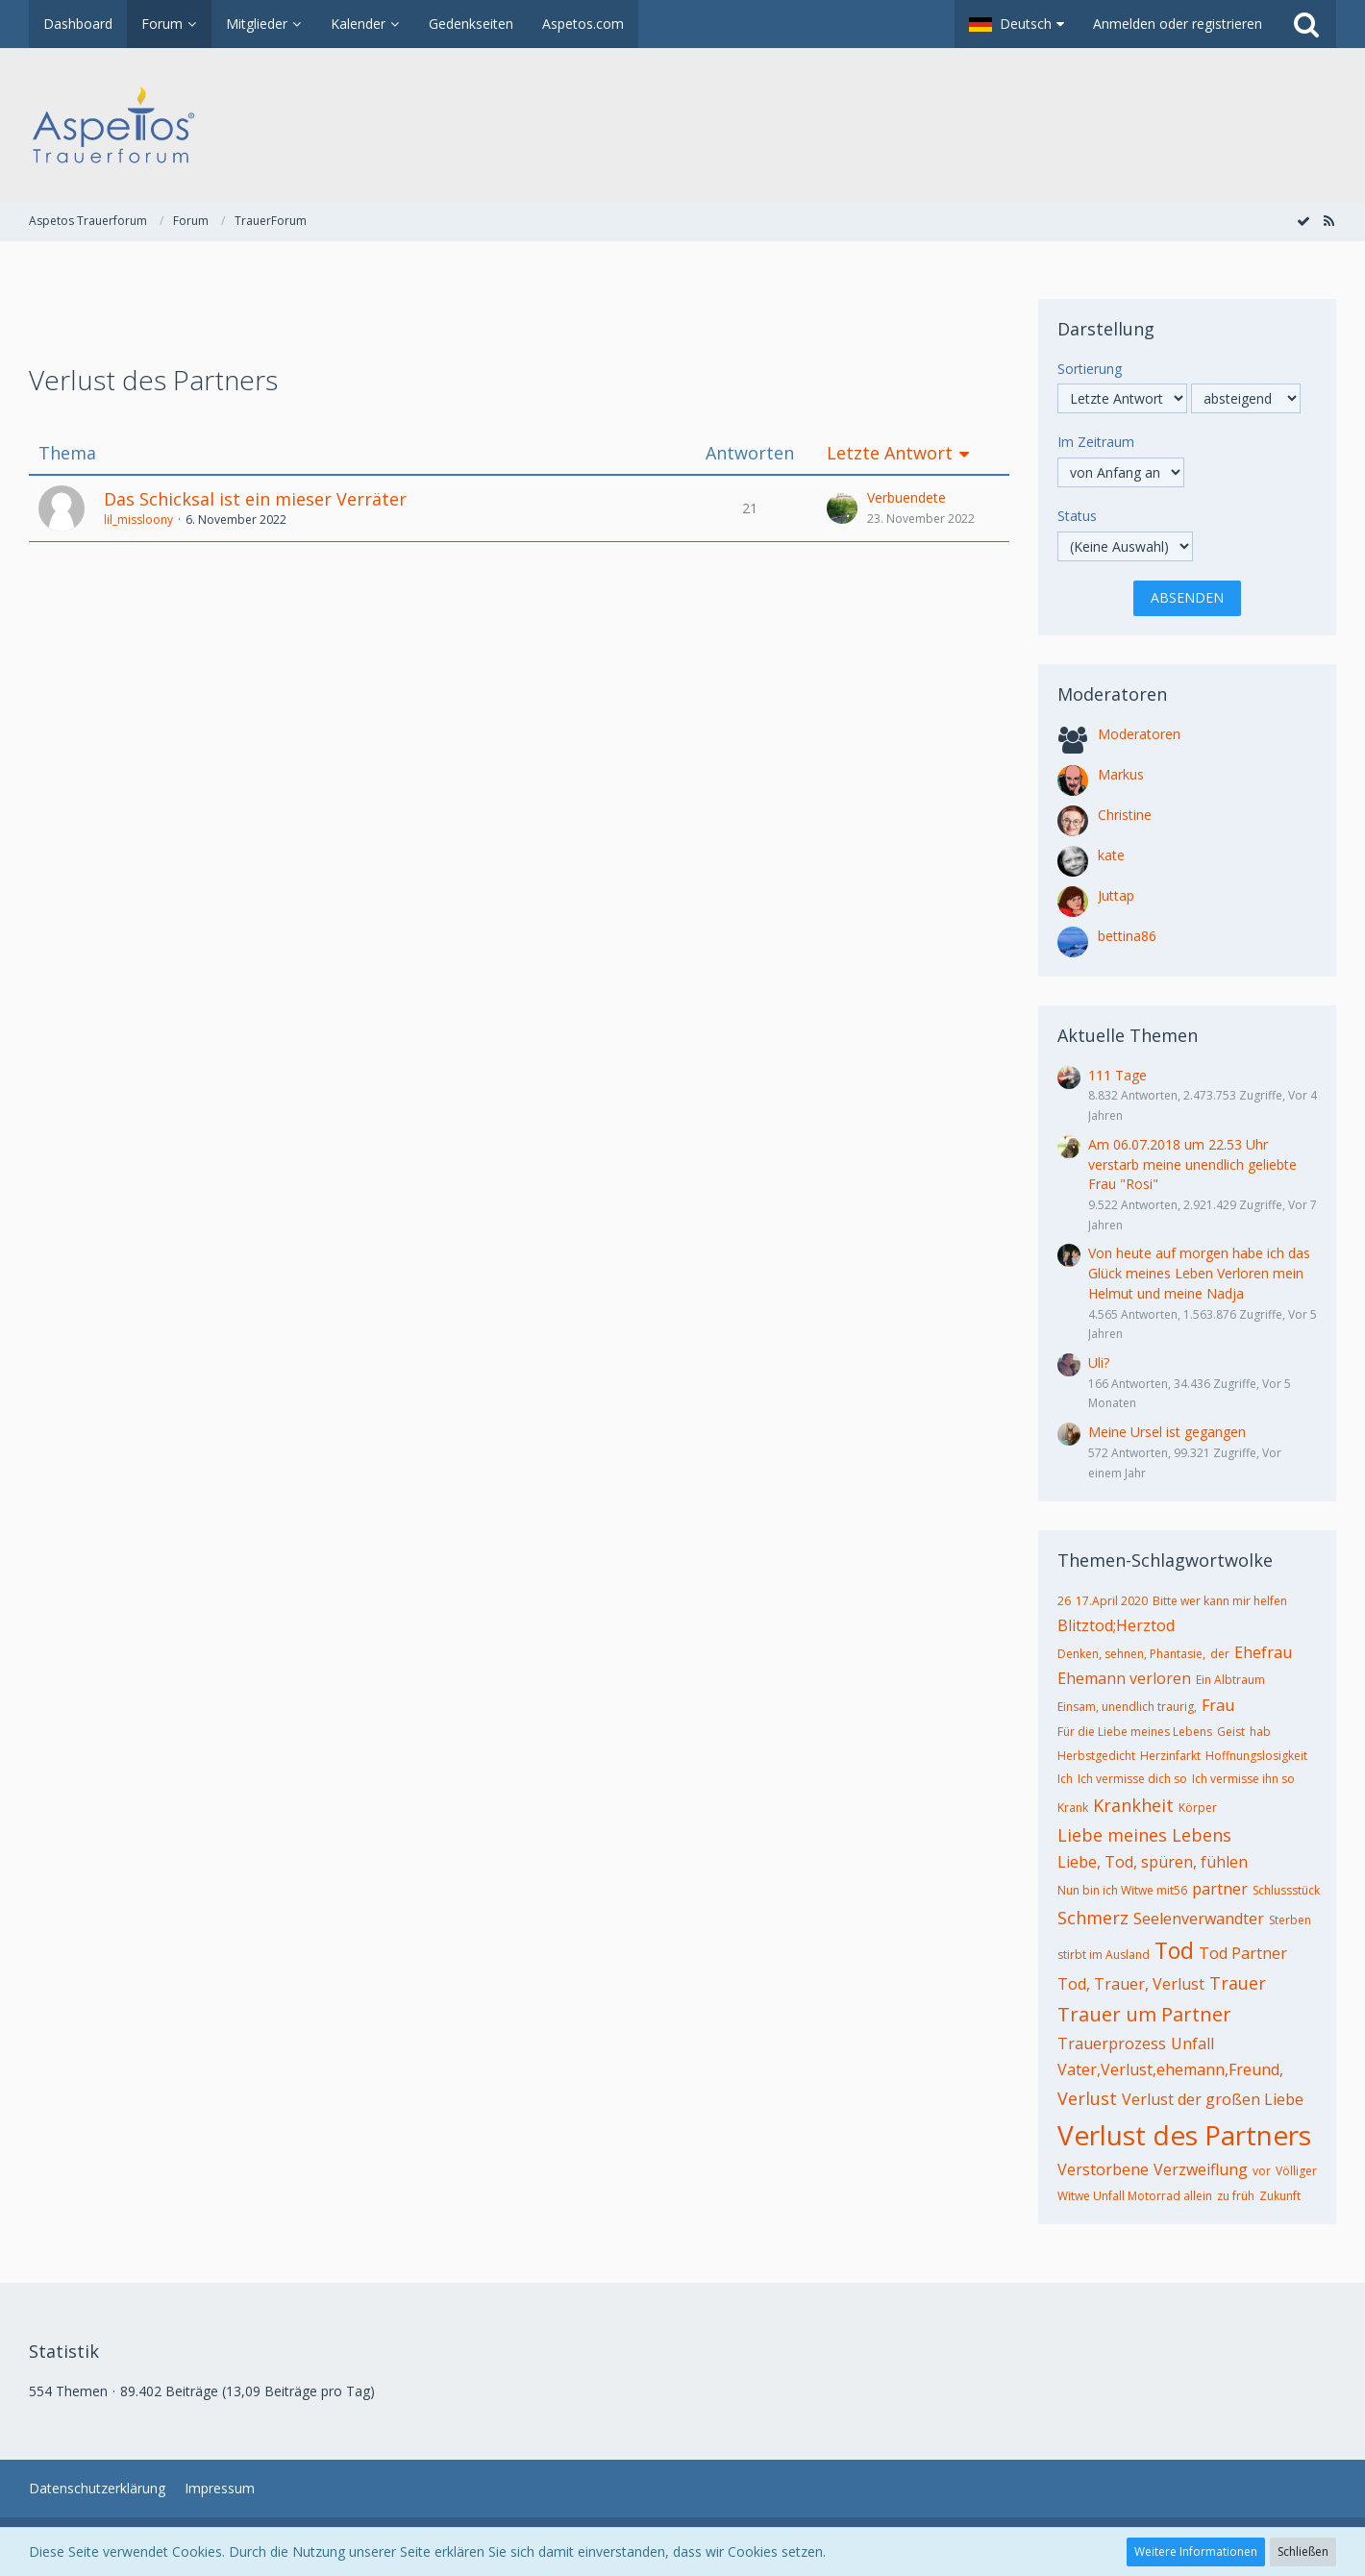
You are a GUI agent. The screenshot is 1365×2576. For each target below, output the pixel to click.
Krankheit (1133, 1805)
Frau (1218, 1705)
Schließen (1303, 2551)
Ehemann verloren (1124, 1678)
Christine (1125, 814)
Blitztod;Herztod (1116, 1625)
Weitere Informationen (1195, 2551)
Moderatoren (1139, 734)
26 (1064, 1601)
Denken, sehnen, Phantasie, (1131, 1654)
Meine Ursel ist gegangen (1167, 1432)
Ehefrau (1263, 1652)
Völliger (1296, 2171)
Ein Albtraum (1230, 1680)
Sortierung (1089, 368)
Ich (1065, 1779)
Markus (1121, 774)
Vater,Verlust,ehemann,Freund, (1170, 2069)
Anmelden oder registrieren (1177, 23)
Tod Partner (1243, 1953)
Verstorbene (1103, 2169)
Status (1077, 516)
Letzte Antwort (890, 453)
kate (1111, 855)
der (1219, 1654)
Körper (1198, 1807)
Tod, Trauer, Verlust (1130, 1983)
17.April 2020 (1112, 1601)
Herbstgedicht (1096, 1755)
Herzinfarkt (1170, 1755)
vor (1262, 2171)
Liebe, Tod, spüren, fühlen (1152, 1861)
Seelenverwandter (1198, 1918)
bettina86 (1127, 936)
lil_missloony (138, 519)
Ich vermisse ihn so (1243, 1779)
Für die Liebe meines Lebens (1134, 1731)
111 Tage (1117, 1075)
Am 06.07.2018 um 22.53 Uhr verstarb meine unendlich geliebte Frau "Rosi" (1192, 1164)
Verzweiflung (1201, 2169)
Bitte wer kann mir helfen (1220, 1601)
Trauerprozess (1111, 2043)
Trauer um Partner (1144, 2014)
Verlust (1087, 2098)
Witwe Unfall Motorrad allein (1134, 2196)
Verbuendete (906, 497)
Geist (1231, 1731)
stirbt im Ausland (1103, 1954)
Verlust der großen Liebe (1212, 2099)
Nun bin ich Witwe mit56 (1122, 1890)
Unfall (1192, 2043)
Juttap (1116, 895)
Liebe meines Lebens (1144, 1834)
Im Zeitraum (1095, 442)
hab (1260, 1731)
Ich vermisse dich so (1132, 1779)
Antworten (750, 453)
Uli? (1098, 1362)
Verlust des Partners (1184, 2135)
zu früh (1235, 2196)
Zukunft (1280, 2196)
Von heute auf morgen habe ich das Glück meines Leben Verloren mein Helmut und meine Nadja (1199, 1272)
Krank (1072, 1807)
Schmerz (1093, 1917)
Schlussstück (1286, 1890)
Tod (1174, 1950)
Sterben (1290, 1920)
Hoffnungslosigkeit (1256, 1755)
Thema (67, 453)
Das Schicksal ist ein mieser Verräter (255, 498)
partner (1220, 1888)
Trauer (1237, 1982)
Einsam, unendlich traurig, (1127, 1706)
